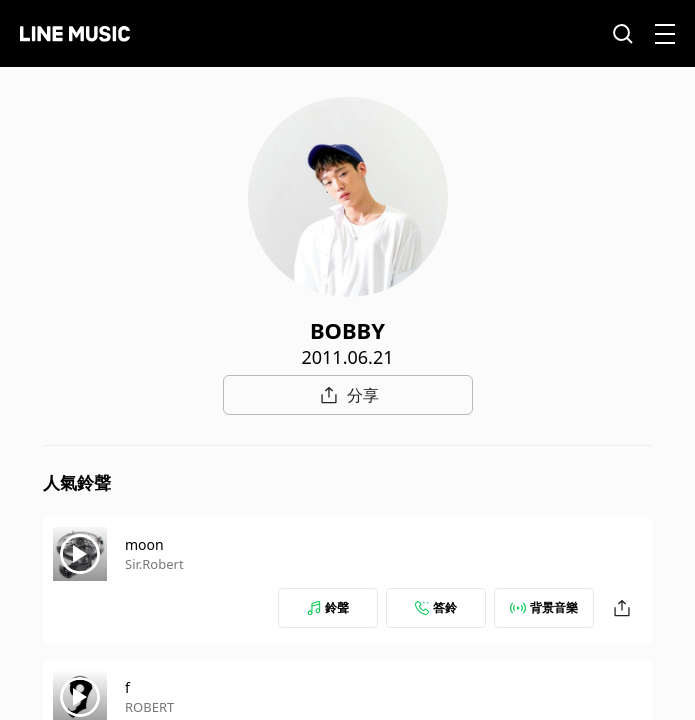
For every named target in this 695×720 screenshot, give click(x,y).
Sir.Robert (154, 564)
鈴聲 (328, 607)
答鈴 (436, 607)
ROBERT (149, 707)
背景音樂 (544, 607)
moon (144, 544)
